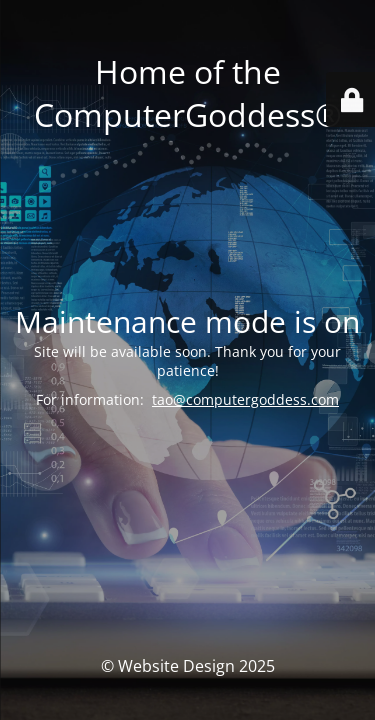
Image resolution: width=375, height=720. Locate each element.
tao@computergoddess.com (245, 399)
